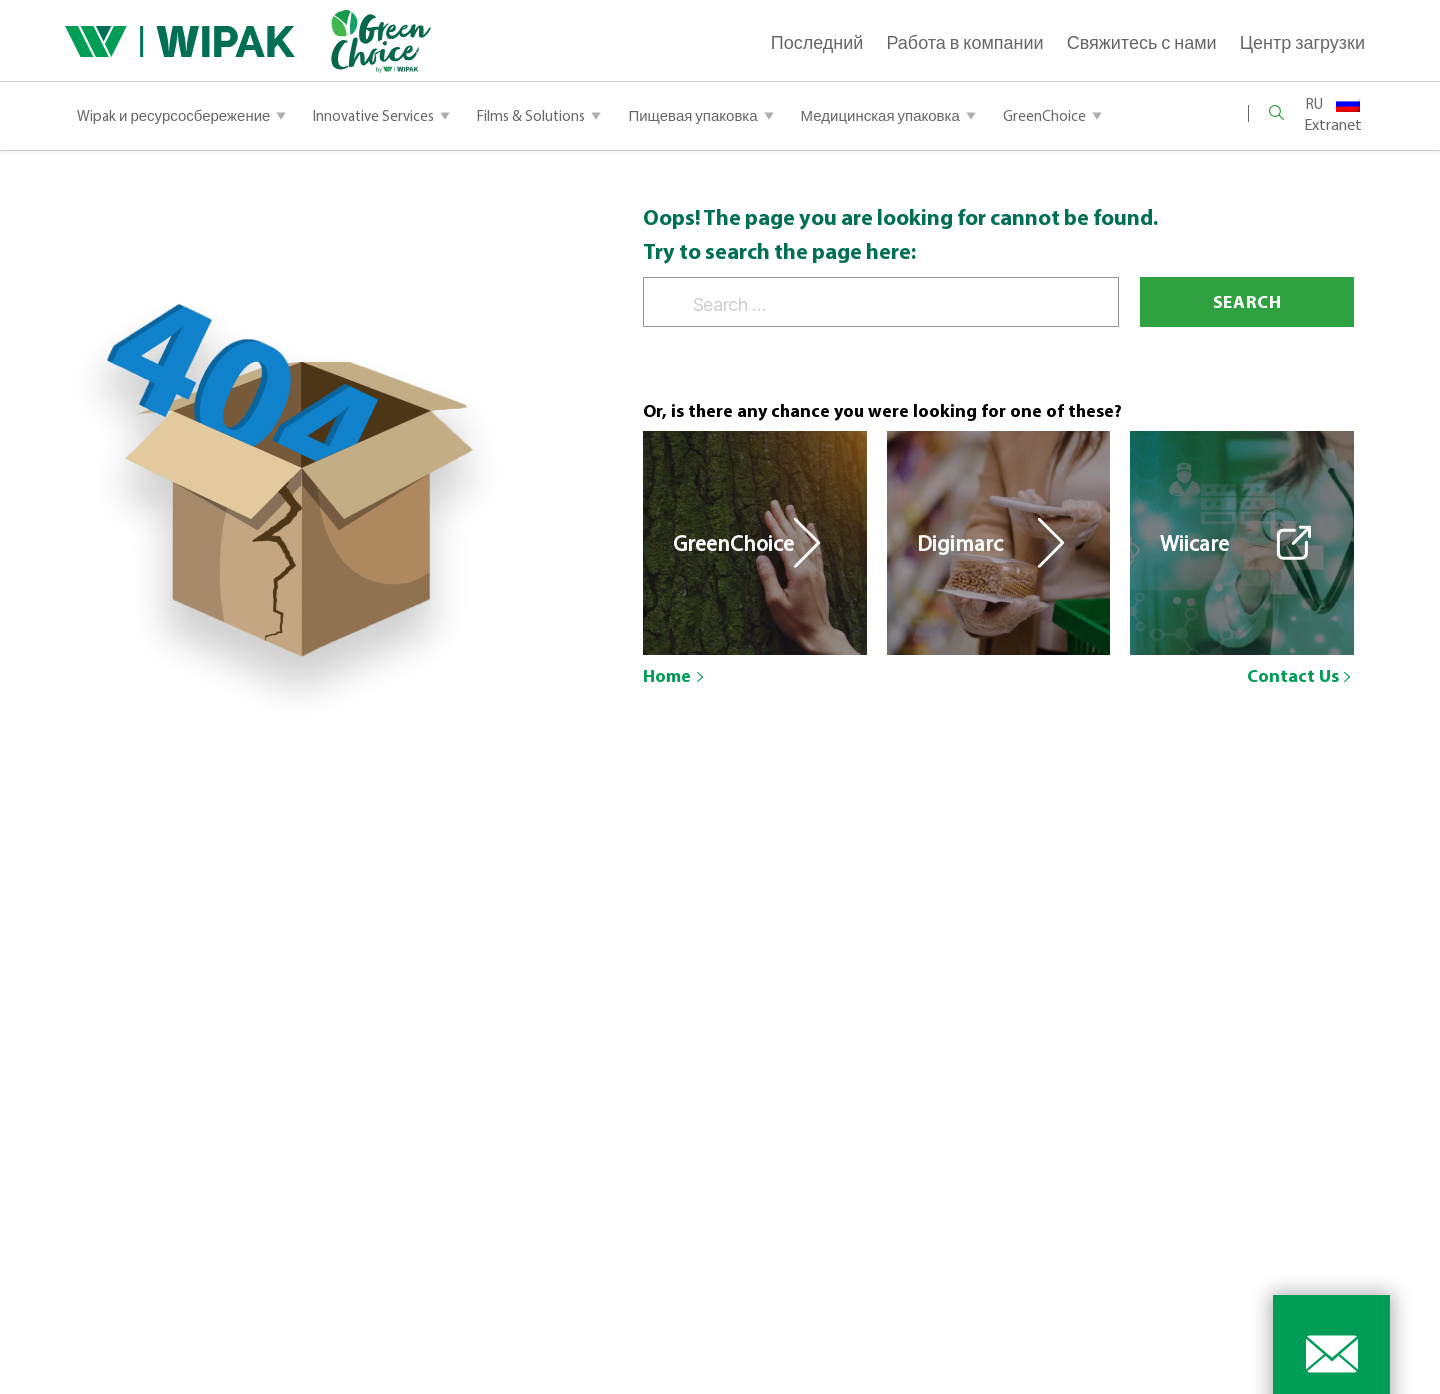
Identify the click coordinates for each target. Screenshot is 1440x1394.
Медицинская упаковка (880, 115)
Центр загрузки (1302, 42)
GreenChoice (1044, 115)
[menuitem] (1333, 102)
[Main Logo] (180, 41)
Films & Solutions (531, 115)
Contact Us (1293, 676)
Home (667, 676)
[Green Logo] (363, 41)
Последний (817, 42)
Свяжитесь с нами (1142, 42)
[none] (1333, 102)
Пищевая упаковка (692, 115)
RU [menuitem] (1314, 103)
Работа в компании (964, 42)
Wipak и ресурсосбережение (173, 115)
